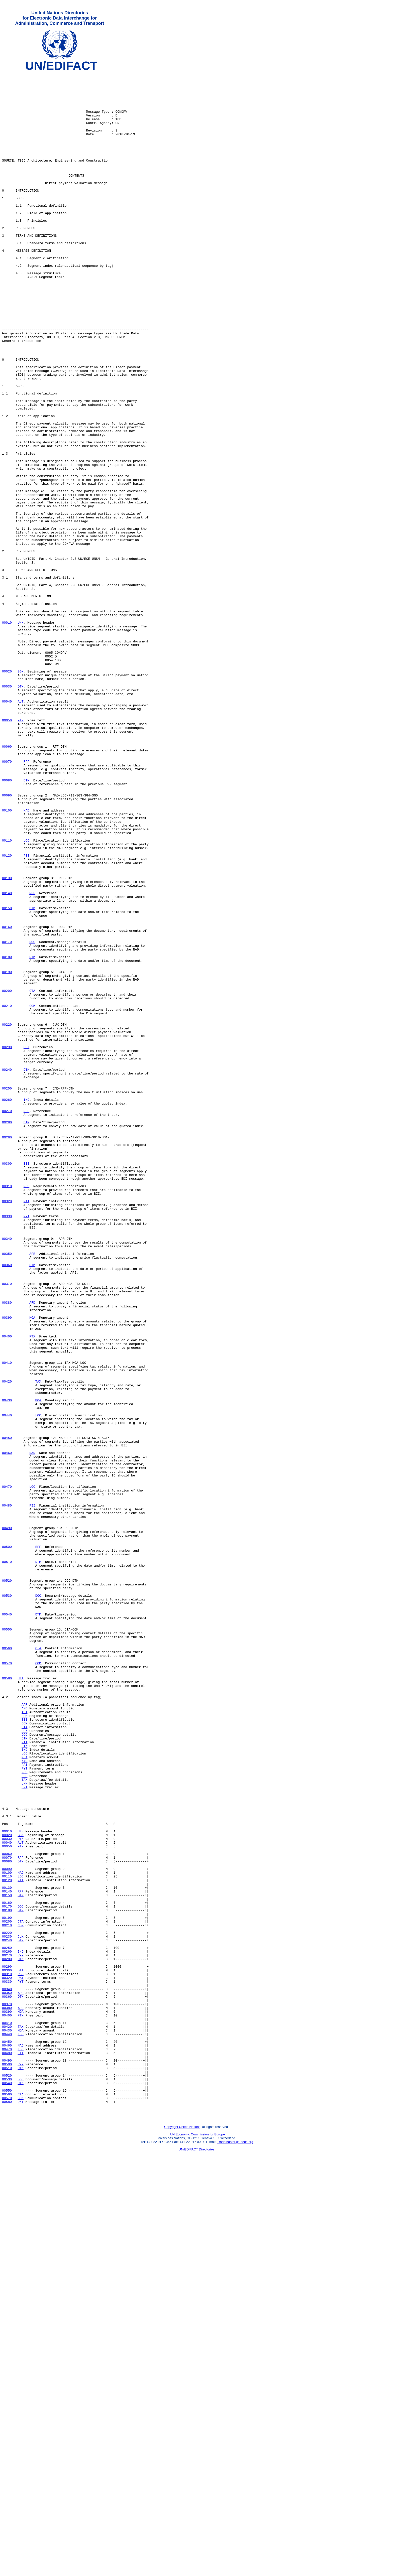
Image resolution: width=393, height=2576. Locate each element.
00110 (7, 995)
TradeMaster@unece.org (235, 2550)
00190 (7, 1153)
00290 (7, 1351)
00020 (7, 792)
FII (26, 1013)
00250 (7, 1292)
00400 (7, 1590)
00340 (7, 1473)
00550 (7, 1942)
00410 (7, 1621)
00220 (7, 1216)
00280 (7, 1333)
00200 (7, 1175)
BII (26, 1383)
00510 (7, 1860)
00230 (7, 1243)
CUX (26, 1243)
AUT (20, 828)
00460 (7, 1730)
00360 (7, 1504)
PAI (26, 1428)
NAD (26, 959)
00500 (7, 1842)
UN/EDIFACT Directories (197, 2557)
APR (32, 1491)
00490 (7, 1820)
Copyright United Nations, (182, 2535)
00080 (7, 923)
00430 (7, 1667)
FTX (20, 851)
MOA (32, 1567)
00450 (7, 1712)
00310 (7, 1410)
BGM (20, 792)
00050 (7, 851)
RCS (26, 1410)
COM (32, 1193)
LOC (26, 995)
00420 (7, 1644)
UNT (20, 2000)
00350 (7, 1491)
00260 (7, 1306)
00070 (7, 900)
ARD (32, 1549)
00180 (7, 1135)
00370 (7, 1527)
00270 (7, 1319)
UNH (20, 733)
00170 (7, 1117)
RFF (26, 900)
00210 (7, 1193)
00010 (7, 733)
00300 (7, 1383)
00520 (7, 1883)
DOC (32, 1117)
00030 (7, 810)
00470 (7, 1770)
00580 (7, 2000)
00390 (7, 1567)
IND (26, 1306)
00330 (7, 1446)
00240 (7, 1270)
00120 (7, 1013)
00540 (7, 1924)
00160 (7, 1099)
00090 (7, 941)
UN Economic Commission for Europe (197, 2542)
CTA (32, 1175)
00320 (7, 1428)
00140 (7, 1058)
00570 (7, 1982)
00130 (7, 1040)
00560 (7, 1964)
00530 (7, 1901)
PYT (26, 1446)
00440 (7, 1685)
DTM (20, 810)
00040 (7, 828)
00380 (7, 1549)
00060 (7, 882)
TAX (38, 1644)
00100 (7, 959)
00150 (7, 1076)
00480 (7, 1793)
